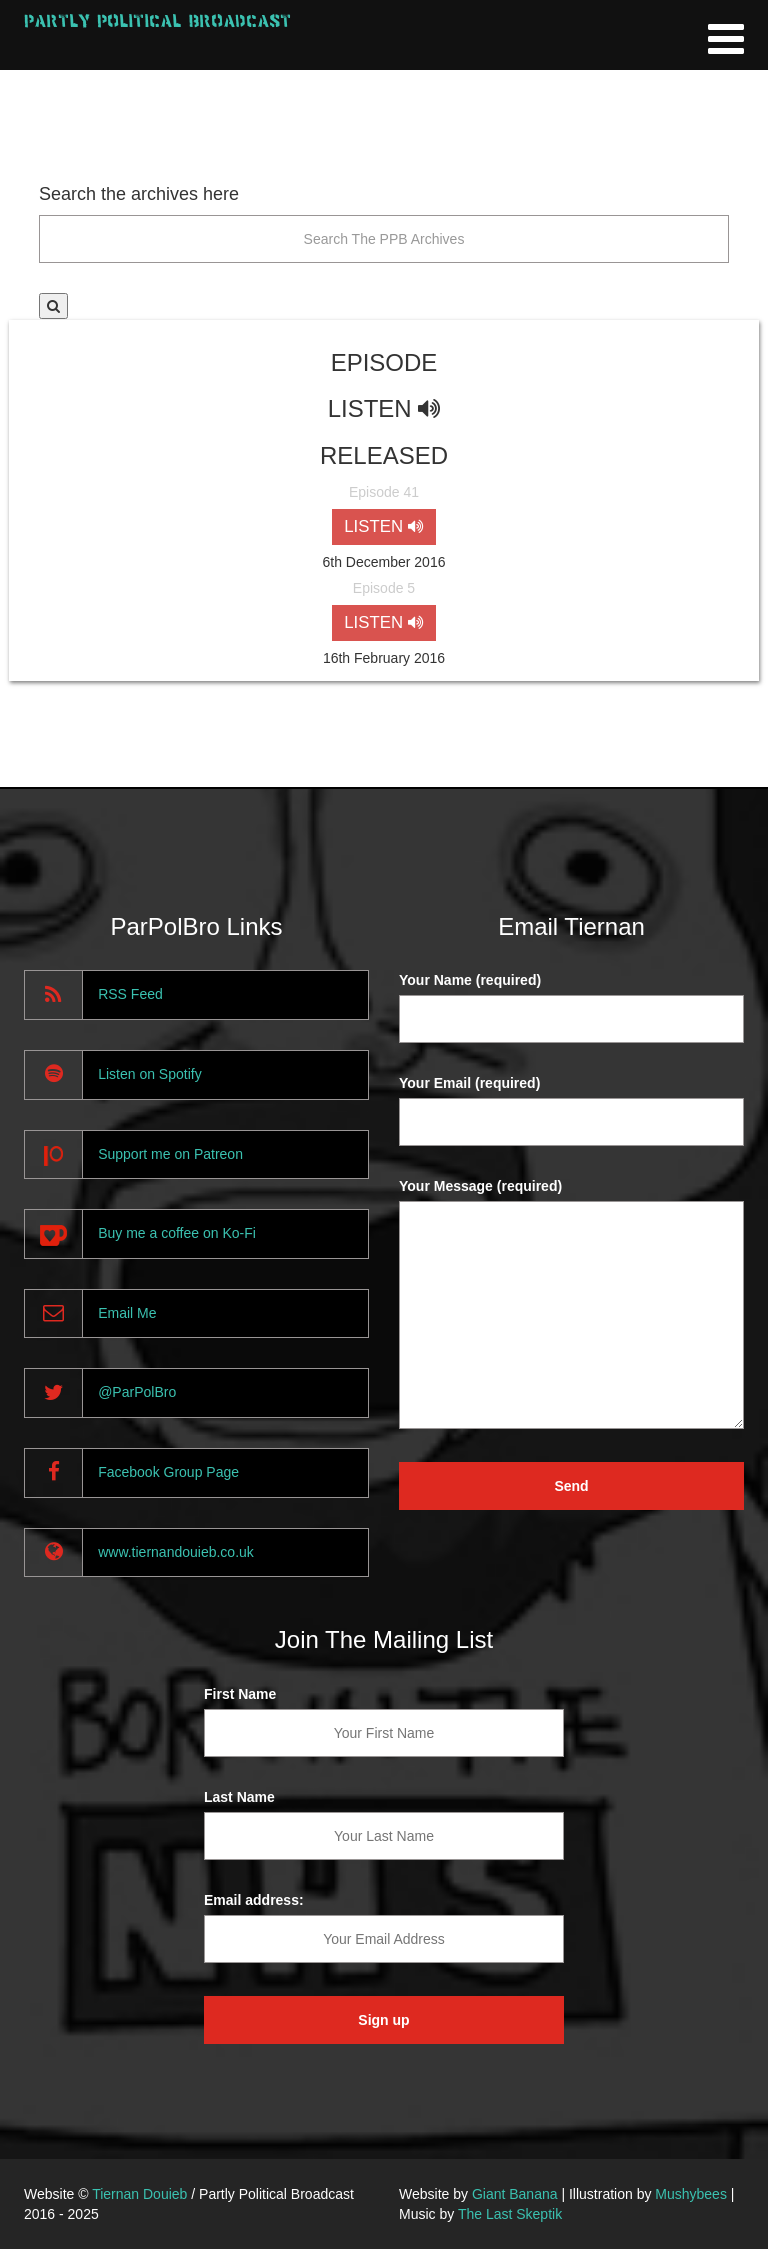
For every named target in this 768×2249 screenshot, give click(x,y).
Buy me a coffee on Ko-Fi (177, 1233)
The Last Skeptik (510, 2214)
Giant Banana (515, 2194)
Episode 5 (384, 588)
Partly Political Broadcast (157, 20)
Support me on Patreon (170, 1154)
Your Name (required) (470, 980)
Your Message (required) (480, 1186)
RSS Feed (130, 994)
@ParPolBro (137, 1392)
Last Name (239, 1797)
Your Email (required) (469, 1083)
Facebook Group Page (168, 1472)
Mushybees (691, 2194)
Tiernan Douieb (139, 2194)
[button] (53, 306)
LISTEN (383, 526)
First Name (240, 1694)
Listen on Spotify (150, 1074)
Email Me (127, 1313)
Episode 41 (384, 492)
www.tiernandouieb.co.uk (176, 1552)
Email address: (254, 1900)
